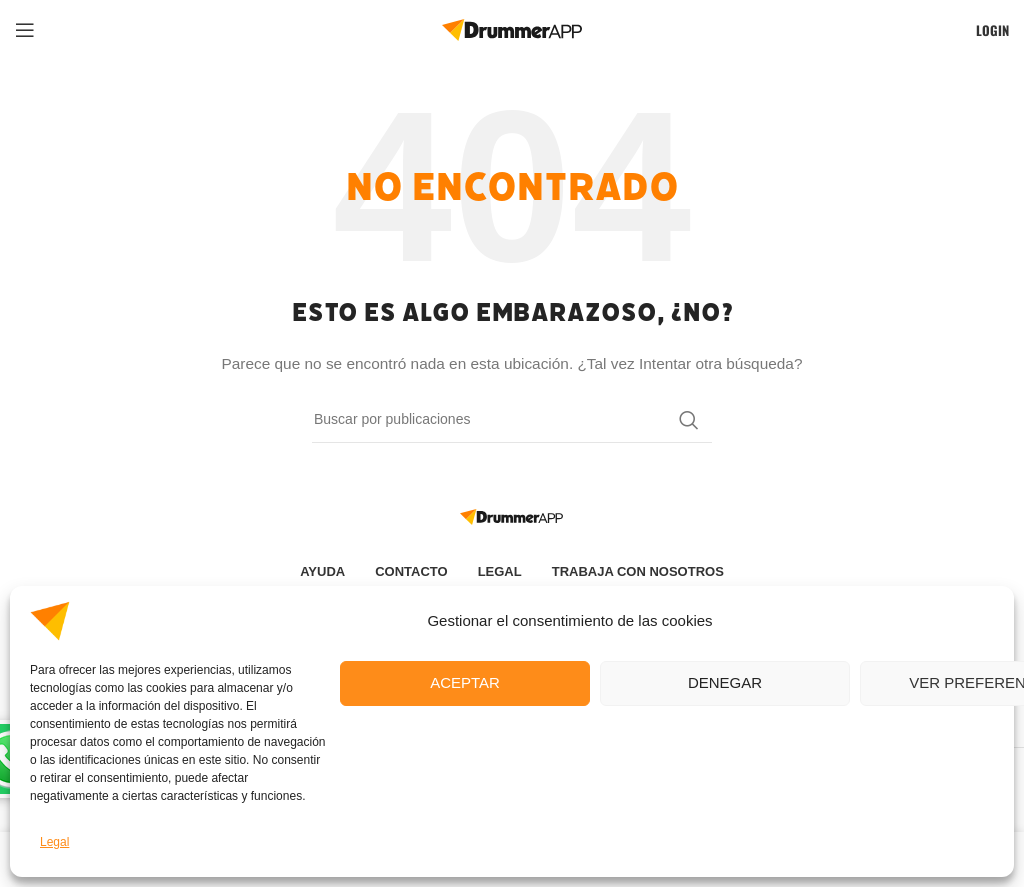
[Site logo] (512, 29)
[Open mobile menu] (25, 30)
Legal (54, 842)
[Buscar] (512, 420)
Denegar (725, 682)
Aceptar (465, 682)
